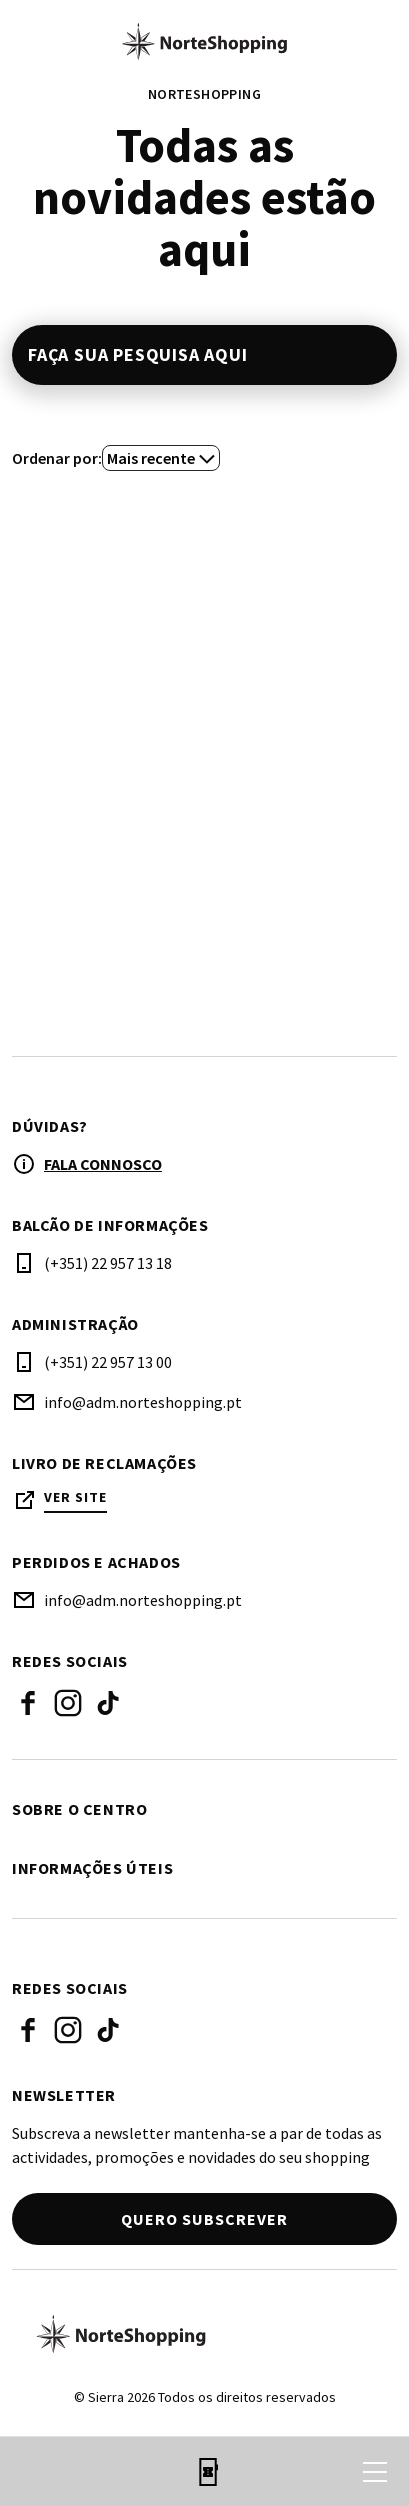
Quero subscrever (204, 2219)
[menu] (375, 2472)
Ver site (75, 1497)
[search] (37, 2472)
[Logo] (204, 2334)
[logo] (204, 41)
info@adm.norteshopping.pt (143, 1402)
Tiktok (108, 1703)
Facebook (28, 1703)
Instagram (68, 1703)
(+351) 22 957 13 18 (108, 1263)
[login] (293, 2472)
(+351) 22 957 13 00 (108, 1362)
